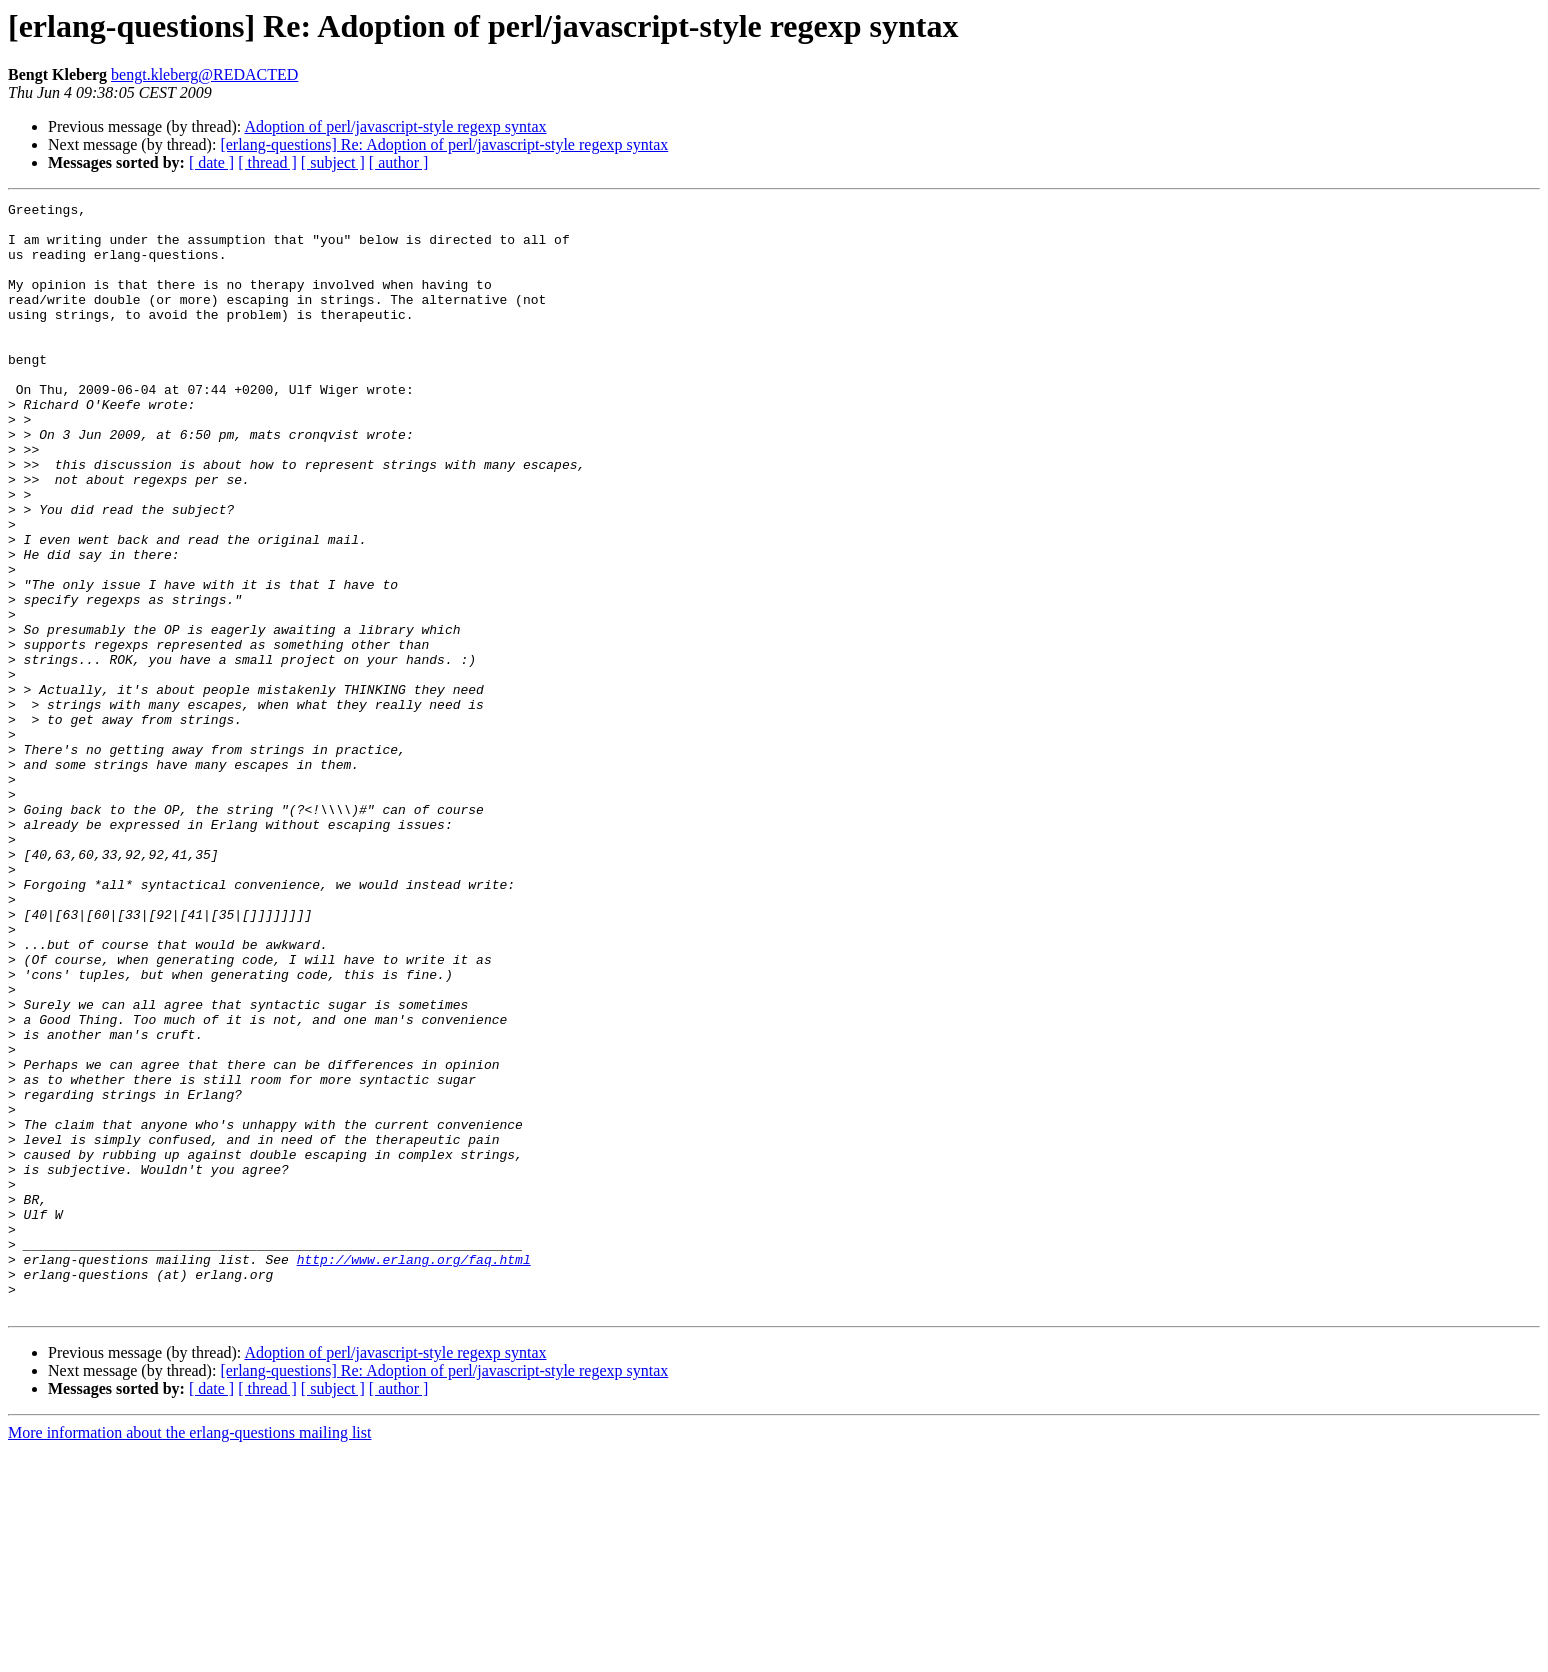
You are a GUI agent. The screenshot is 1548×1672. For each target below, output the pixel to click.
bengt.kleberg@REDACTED (204, 74)
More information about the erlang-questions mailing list (189, 1654)
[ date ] (211, 162)
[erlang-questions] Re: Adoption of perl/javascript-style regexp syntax (444, 144)
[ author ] (399, 162)
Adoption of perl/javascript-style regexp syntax (395, 126)
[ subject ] (333, 162)
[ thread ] (267, 162)
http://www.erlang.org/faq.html (414, 1472)
